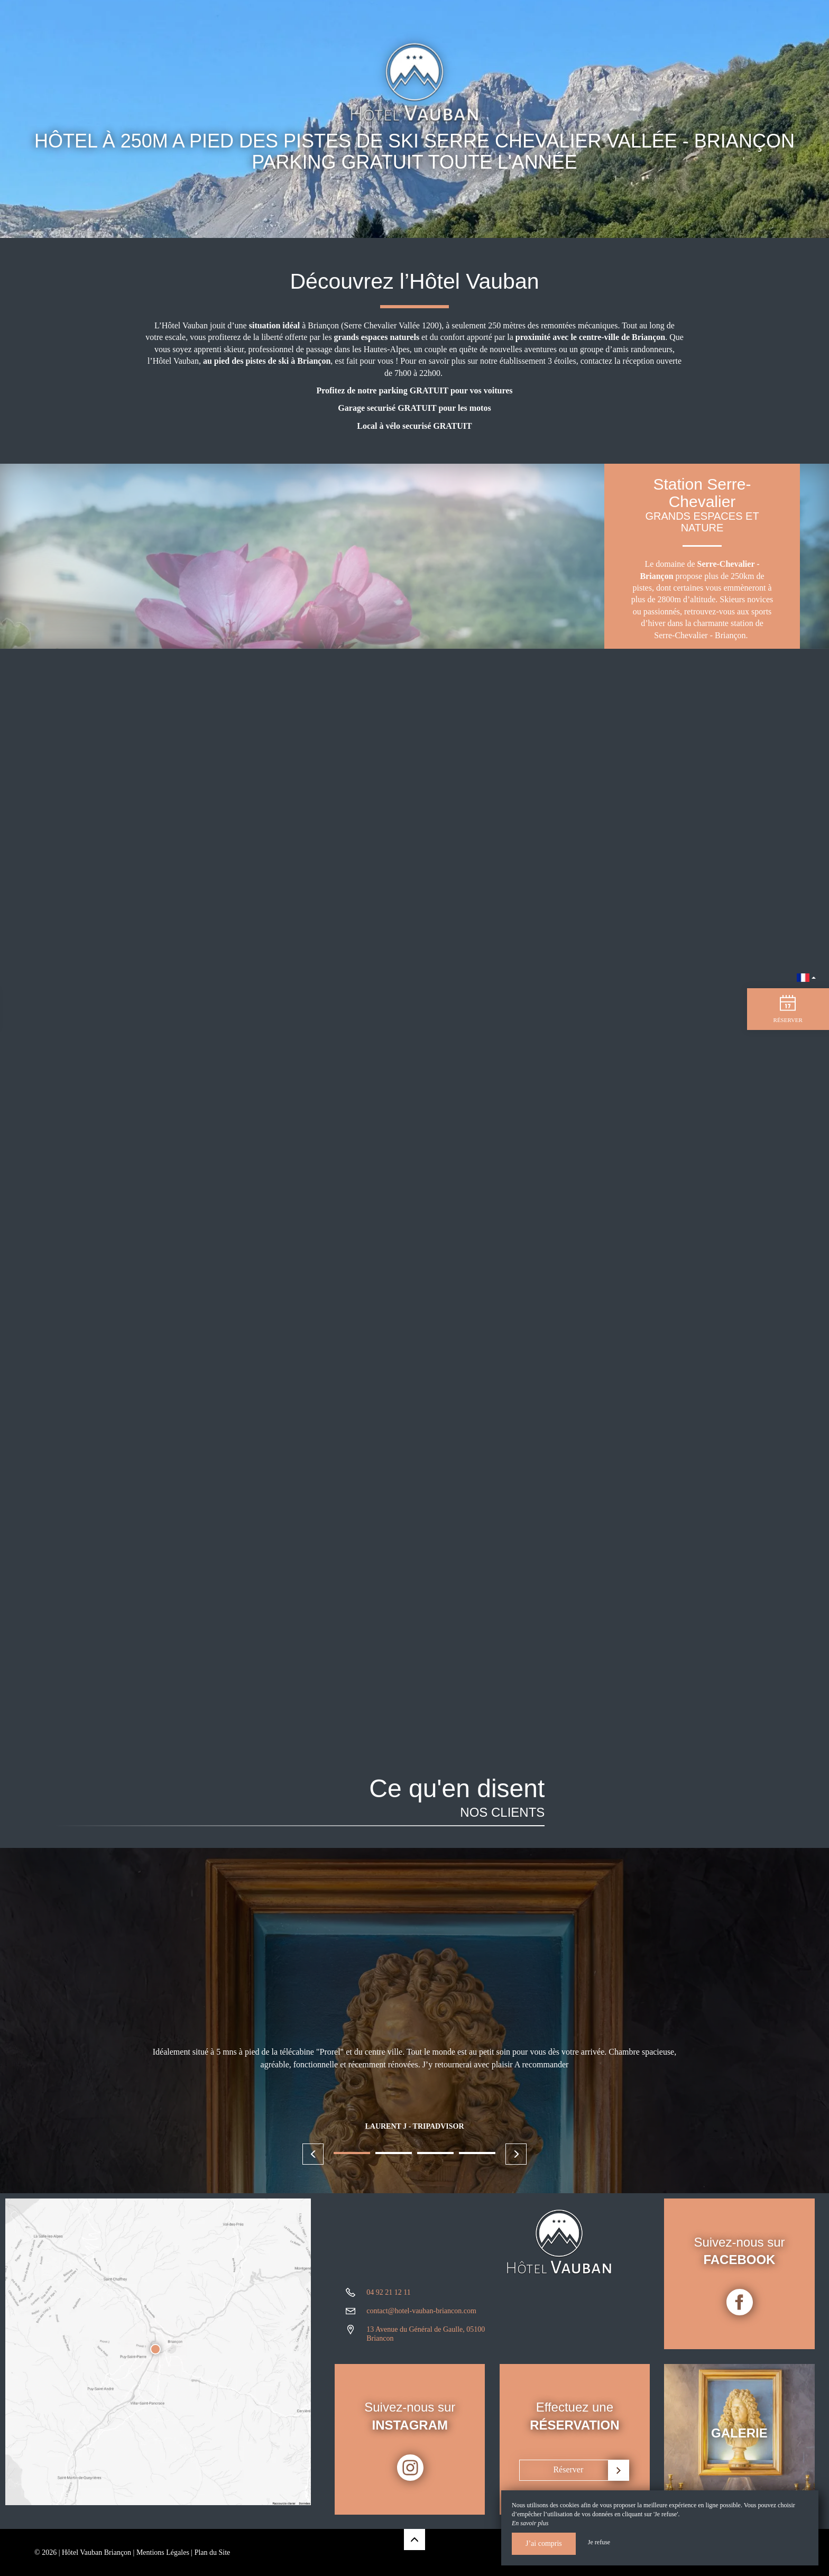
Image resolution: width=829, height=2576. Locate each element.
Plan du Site (213, 2552)
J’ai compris (544, 2543)
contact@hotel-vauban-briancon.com (421, 2319)
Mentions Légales (162, 2552)
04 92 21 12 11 (388, 2301)
